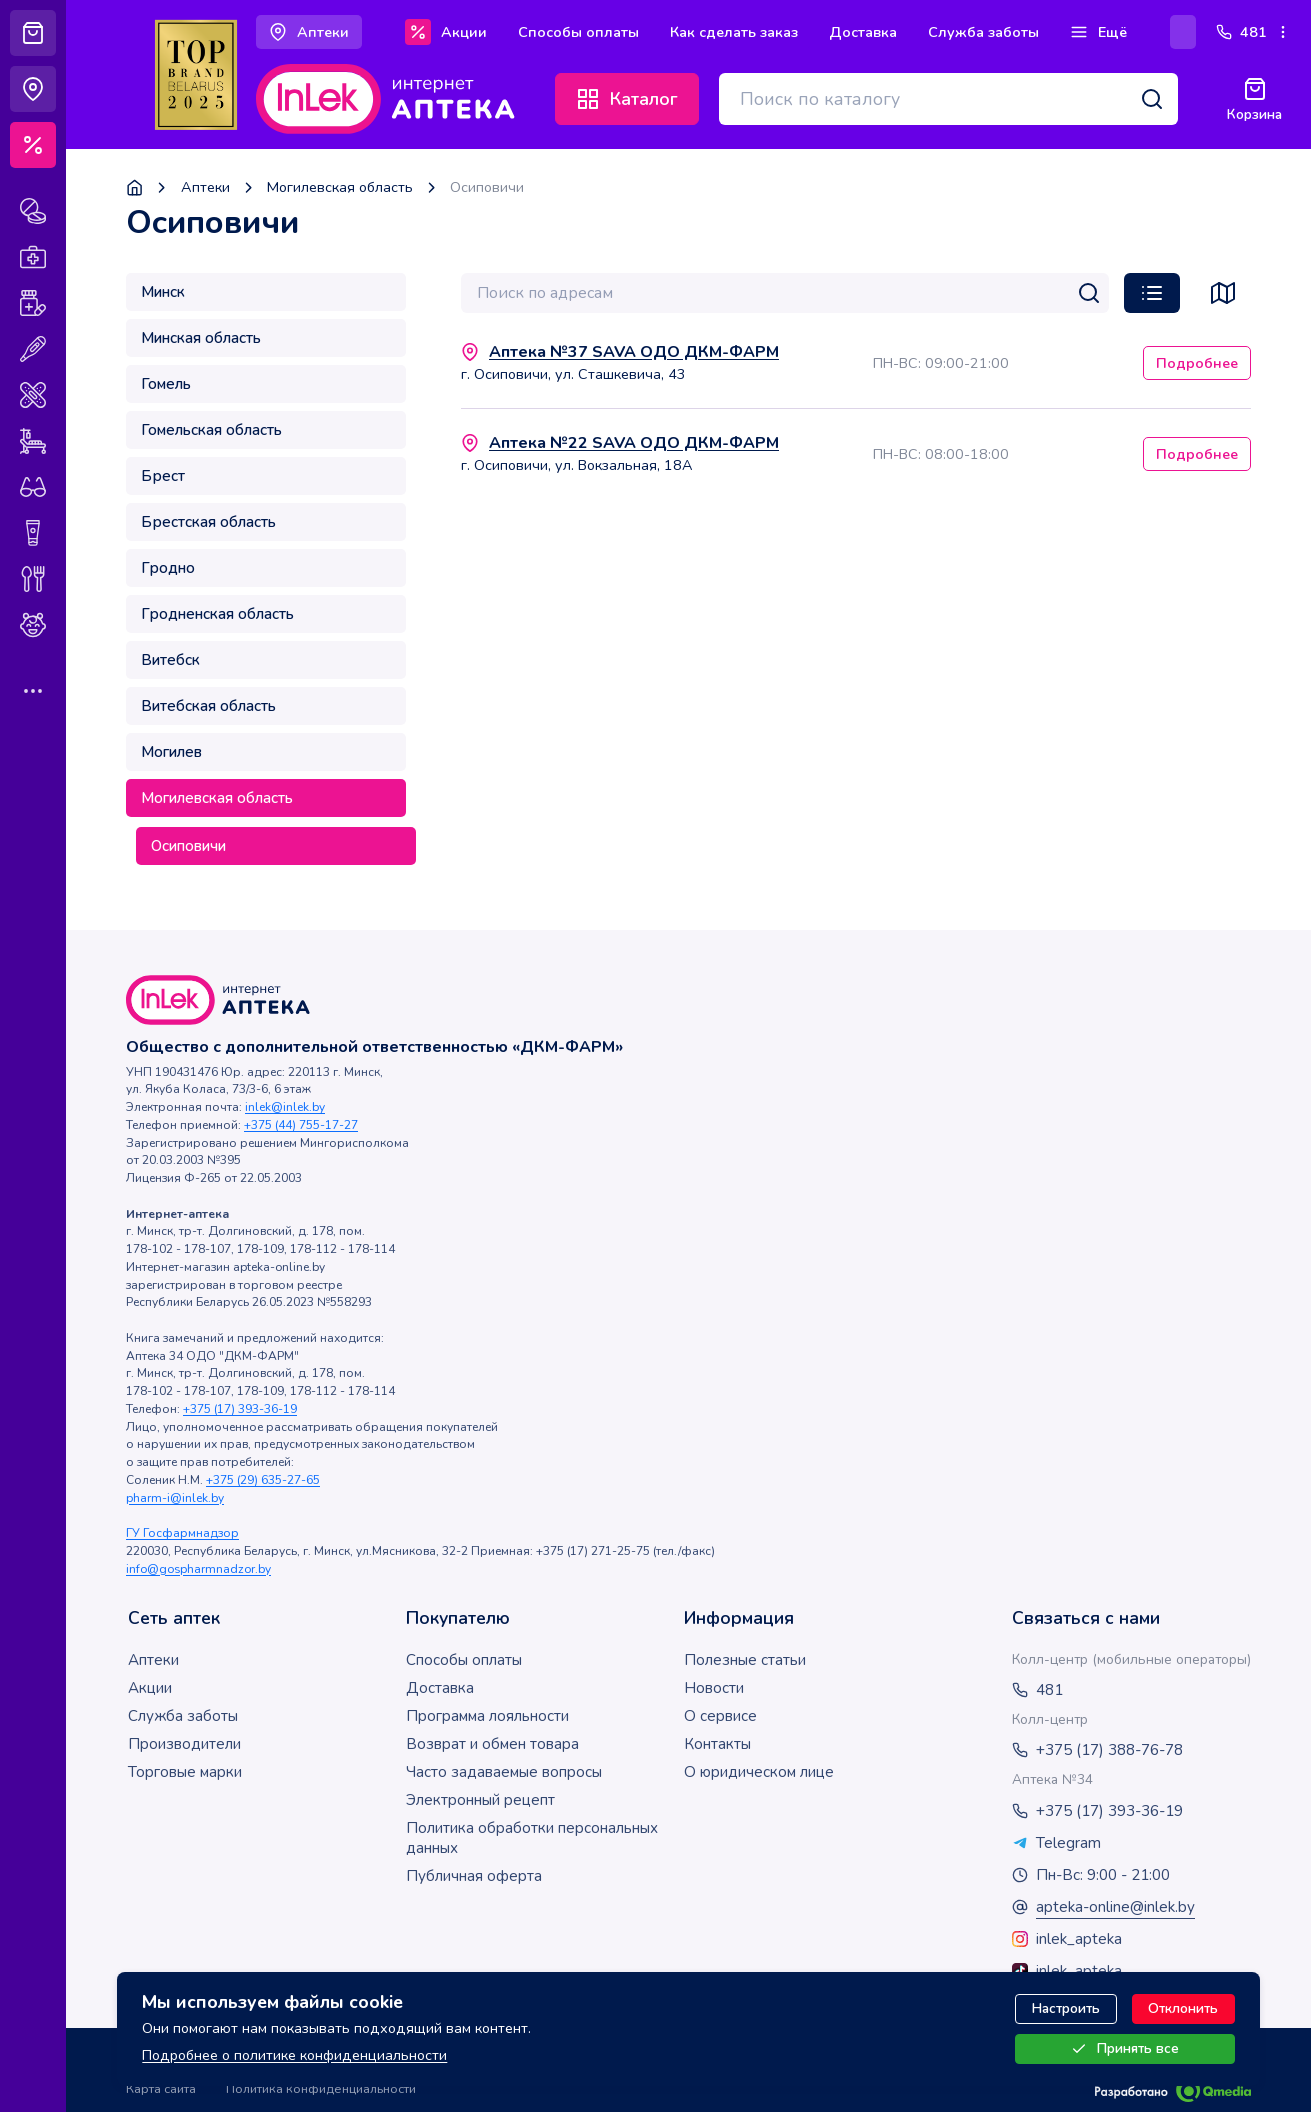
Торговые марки (185, 1772)
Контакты (717, 1744)
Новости (714, 1688)
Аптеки (205, 187)
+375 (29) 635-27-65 (263, 1480)
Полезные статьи (745, 1660)
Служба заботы (183, 1716)
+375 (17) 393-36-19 (240, 1409)
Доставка (440, 1688)
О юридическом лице (759, 1772)
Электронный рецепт (480, 1800)
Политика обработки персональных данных (532, 1838)
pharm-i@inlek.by (175, 1498)
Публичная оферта (474, 1876)
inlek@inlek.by (285, 1107)
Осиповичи (188, 846)
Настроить (1067, 2014)
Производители (184, 1744)
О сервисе (720, 1716)
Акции (150, 1688)
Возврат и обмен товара (492, 1744)
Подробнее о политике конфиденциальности (293, 2060)
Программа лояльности (487, 1716)
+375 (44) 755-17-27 (301, 1125)
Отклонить (1184, 2014)
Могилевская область (340, 187)
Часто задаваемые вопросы (504, 1772)
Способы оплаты (464, 1660)
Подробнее (1197, 363)
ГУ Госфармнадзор (182, 1533)
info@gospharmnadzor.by (198, 1569)
